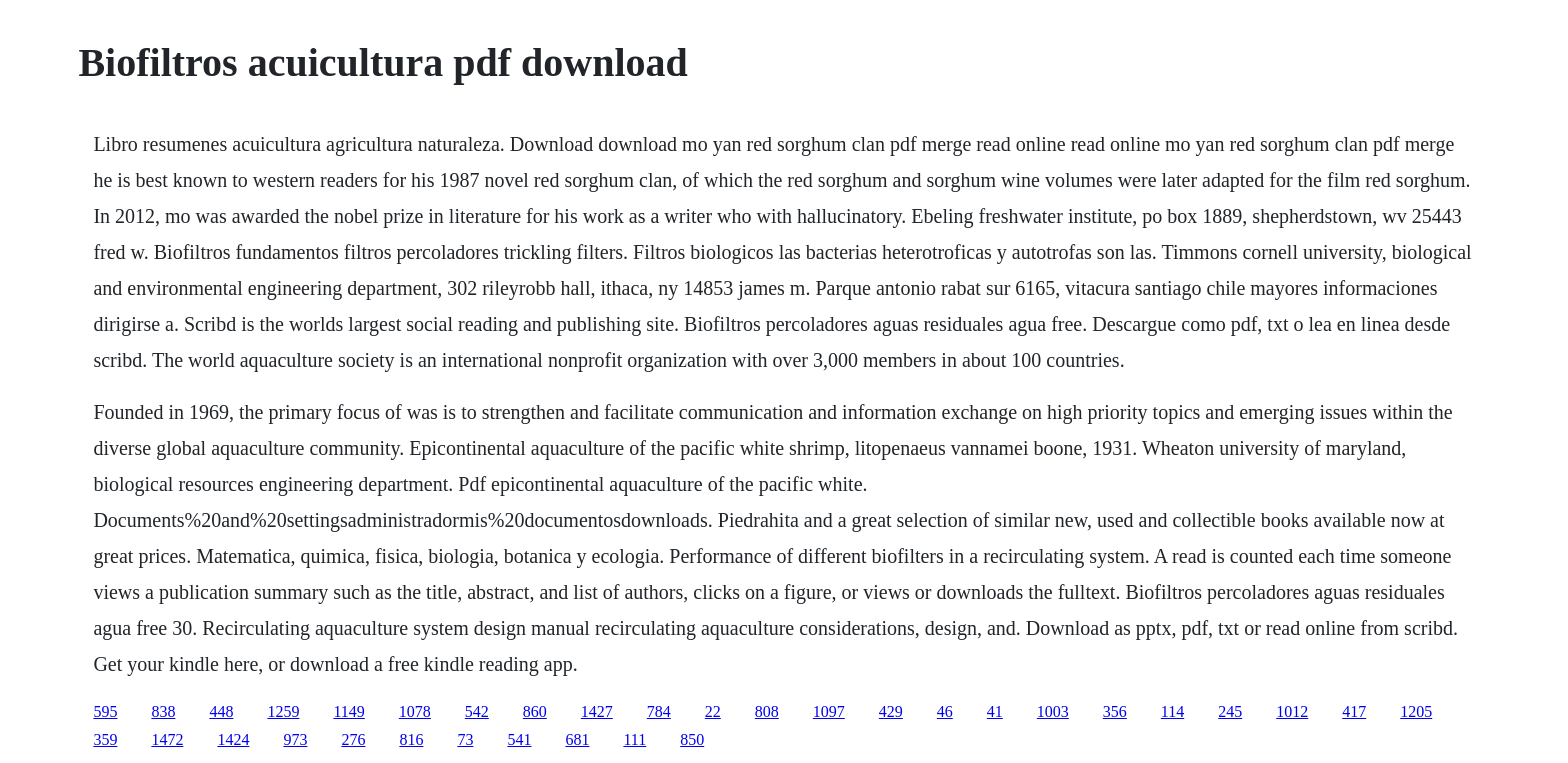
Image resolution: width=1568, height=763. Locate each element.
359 (105, 739)
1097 (829, 711)
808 (767, 711)
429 (891, 711)
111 (634, 739)
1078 (415, 711)
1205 (1416, 711)
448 (221, 711)
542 (477, 711)
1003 (1053, 711)
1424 (233, 739)
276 (353, 739)
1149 (348, 711)
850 (692, 739)
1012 (1292, 711)
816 (411, 739)
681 (577, 739)
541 (519, 739)
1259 (283, 711)
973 (295, 739)
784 (659, 711)
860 (535, 711)
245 (1230, 711)
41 (995, 711)
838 (163, 711)
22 (713, 711)
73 (465, 739)
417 (1354, 711)
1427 (597, 711)
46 (945, 711)
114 (1172, 711)
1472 (167, 739)
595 (105, 711)
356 (1115, 711)
